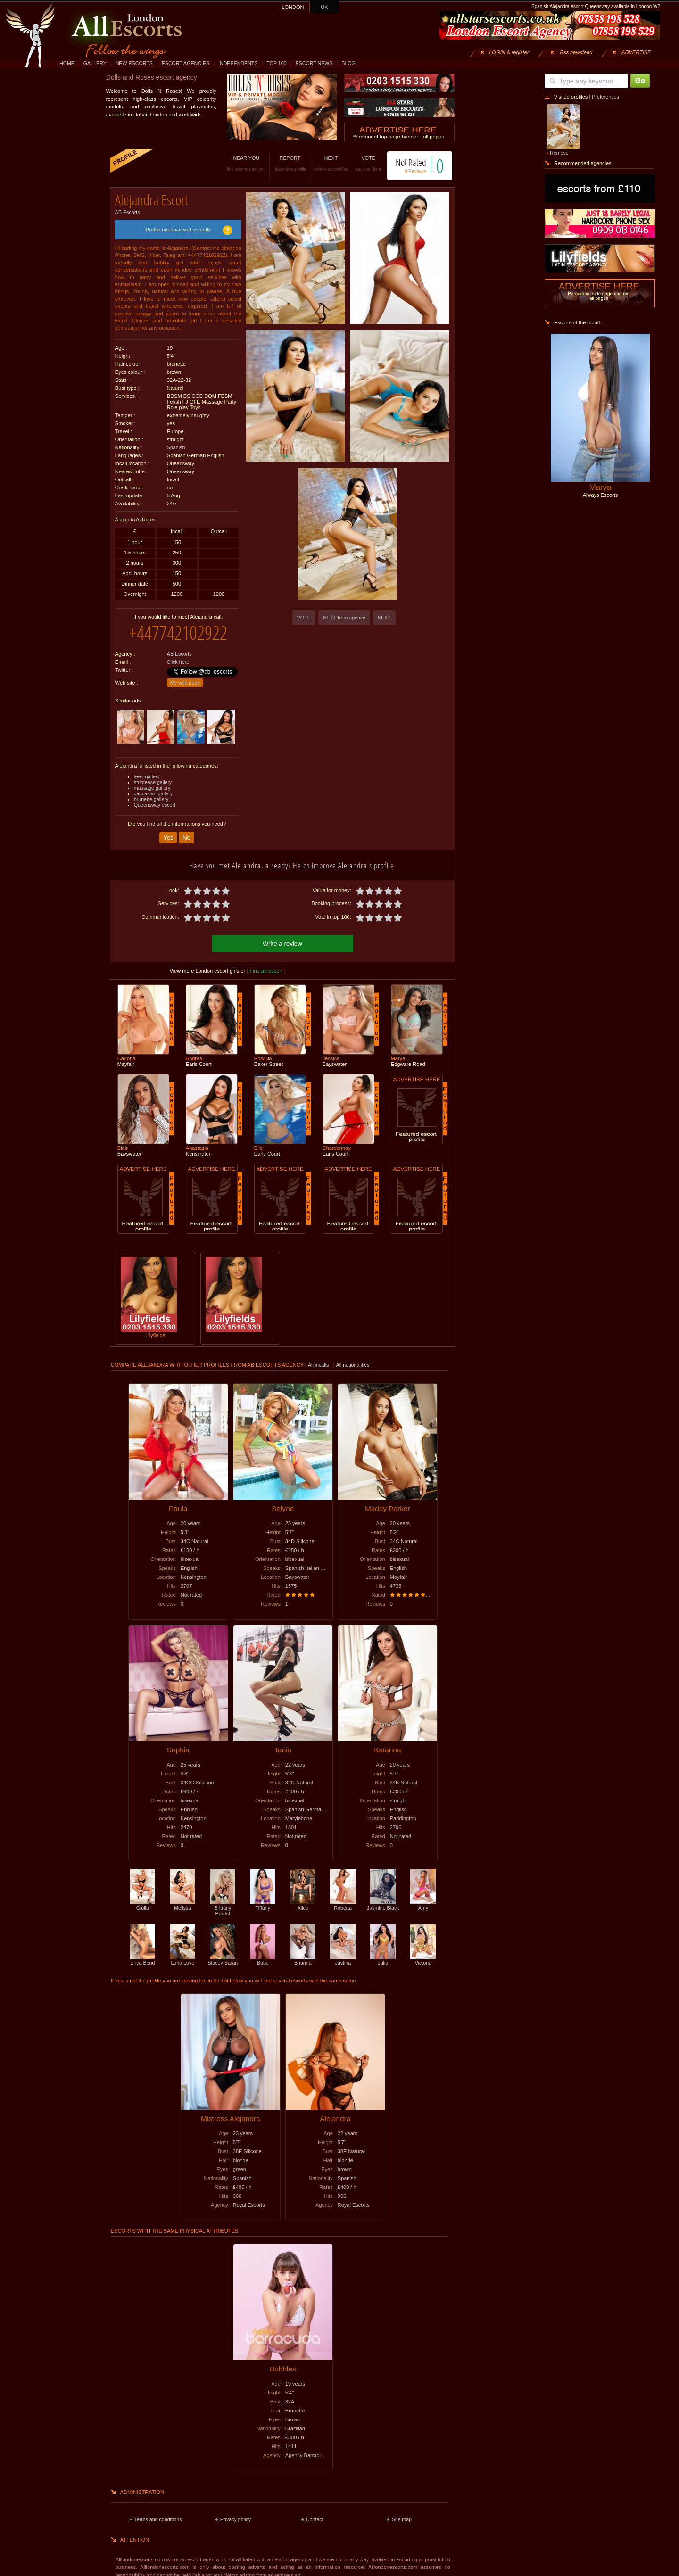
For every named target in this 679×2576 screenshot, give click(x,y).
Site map (402, 2511)
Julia (383, 1951)
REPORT (280, 163)
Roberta (343, 1896)
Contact (314, 2511)
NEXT (321, 163)
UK (324, 7)
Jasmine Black (383, 1896)
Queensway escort (154, 798)
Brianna (302, 1951)
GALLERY (95, 63)
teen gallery (147, 769)
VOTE (358, 163)
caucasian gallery (153, 786)
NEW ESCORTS (134, 63)
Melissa (182, 1896)
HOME (67, 63)
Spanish (176, 444)
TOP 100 (276, 63)
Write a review (282, 935)
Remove (559, 153)
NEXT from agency (344, 617)
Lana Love (182, 1951)
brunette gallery (151, 792)
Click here (178, 655)
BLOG (348, 63)
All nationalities (353, 1356)
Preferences (605, 96)
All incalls (319, 1356)
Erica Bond (142, 1951)
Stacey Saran (222, 1951)
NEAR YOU (236, 163)
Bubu (262, 1951)
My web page (185, 675)
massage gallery (152, 781)
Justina (343, 1951)
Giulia (142, 1896)
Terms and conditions (158, 2511)
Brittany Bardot (222, 1899)
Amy (423, 1896)
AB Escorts (127, 209)
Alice (302, 1896)
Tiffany (262, 1896)
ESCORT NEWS (313, 63)
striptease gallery (153, 775)
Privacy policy (235, 2511)
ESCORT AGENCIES (185, 63)
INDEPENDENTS (238, 63)
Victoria (423, 1951)
